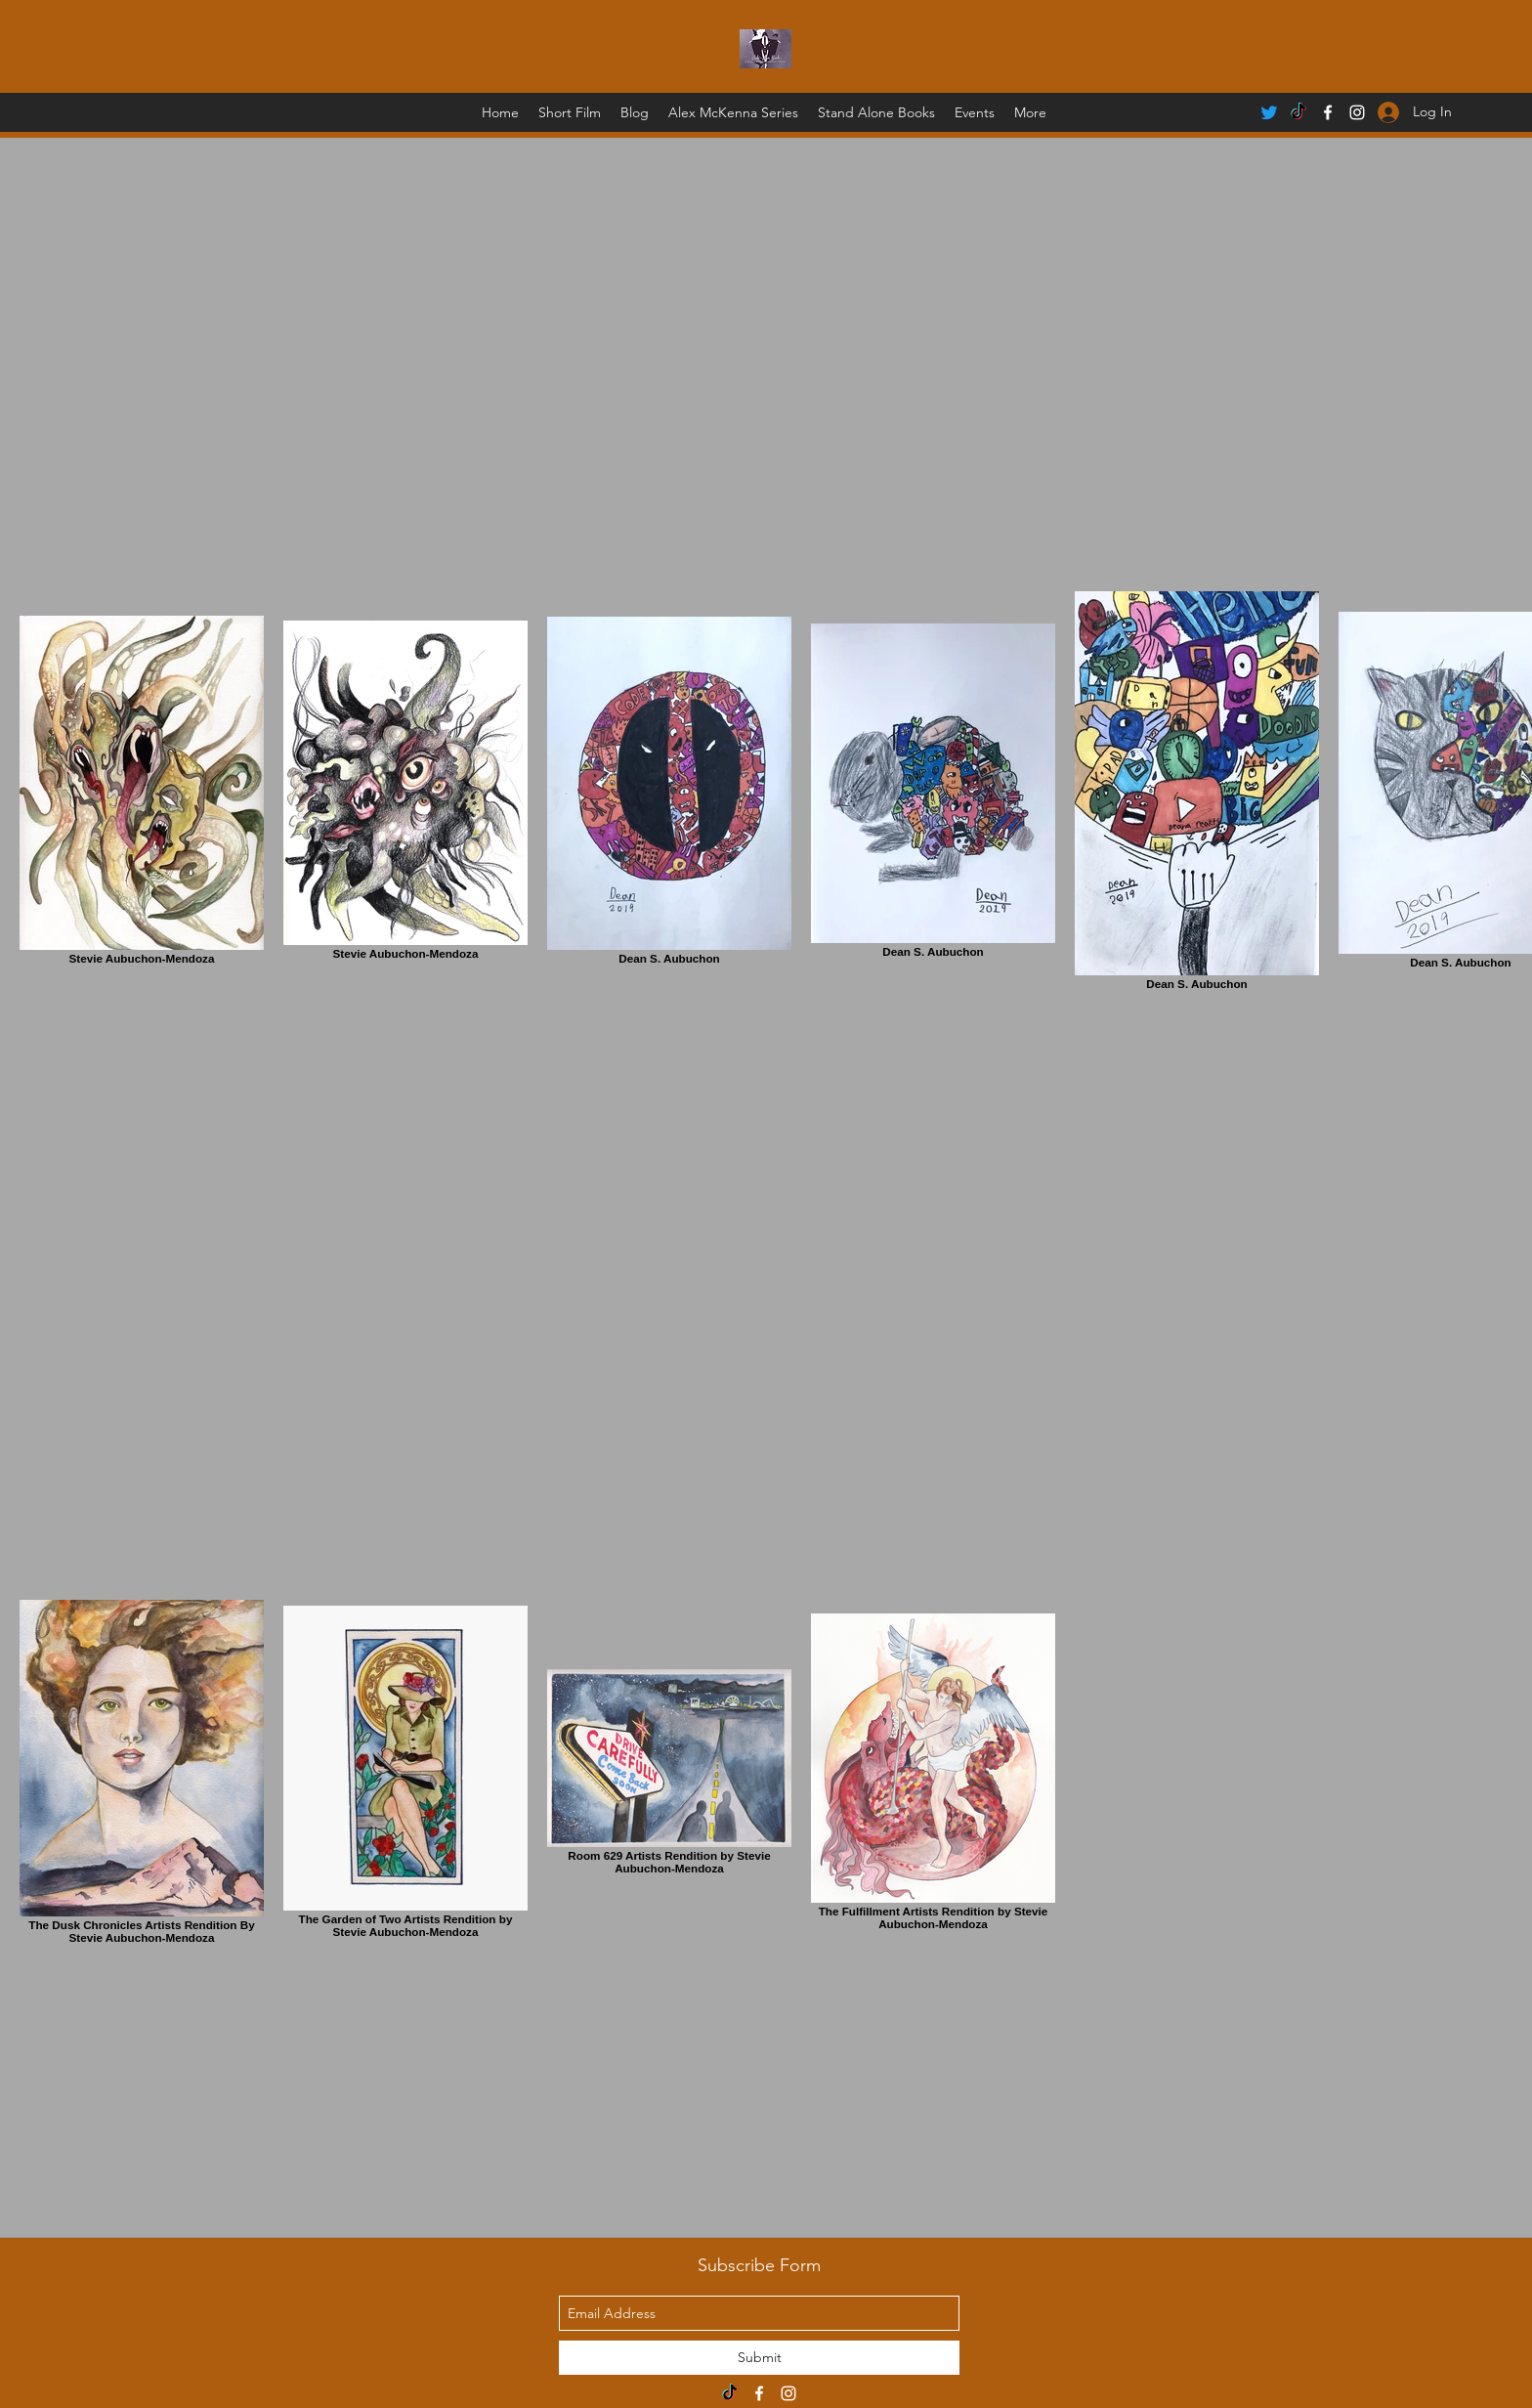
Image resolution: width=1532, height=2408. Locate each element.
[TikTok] (1298, 112)
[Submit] (759, 2358)
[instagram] (788, 2393)
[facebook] (1328, 112)
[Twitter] (1269, 112)
